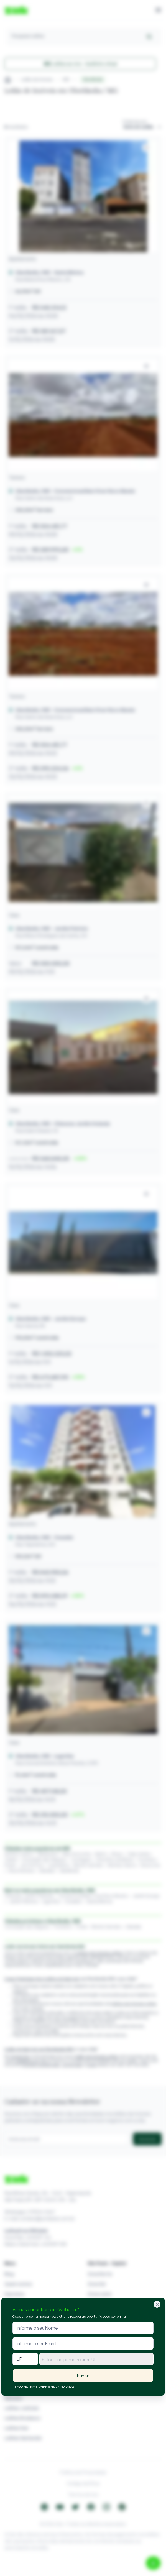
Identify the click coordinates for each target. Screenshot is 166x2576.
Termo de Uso (24, 2387)
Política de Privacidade (56, 2387)
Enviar (83, 2375)
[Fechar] (157, 2304)
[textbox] (96, 2359)
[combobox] (96, 2359)
